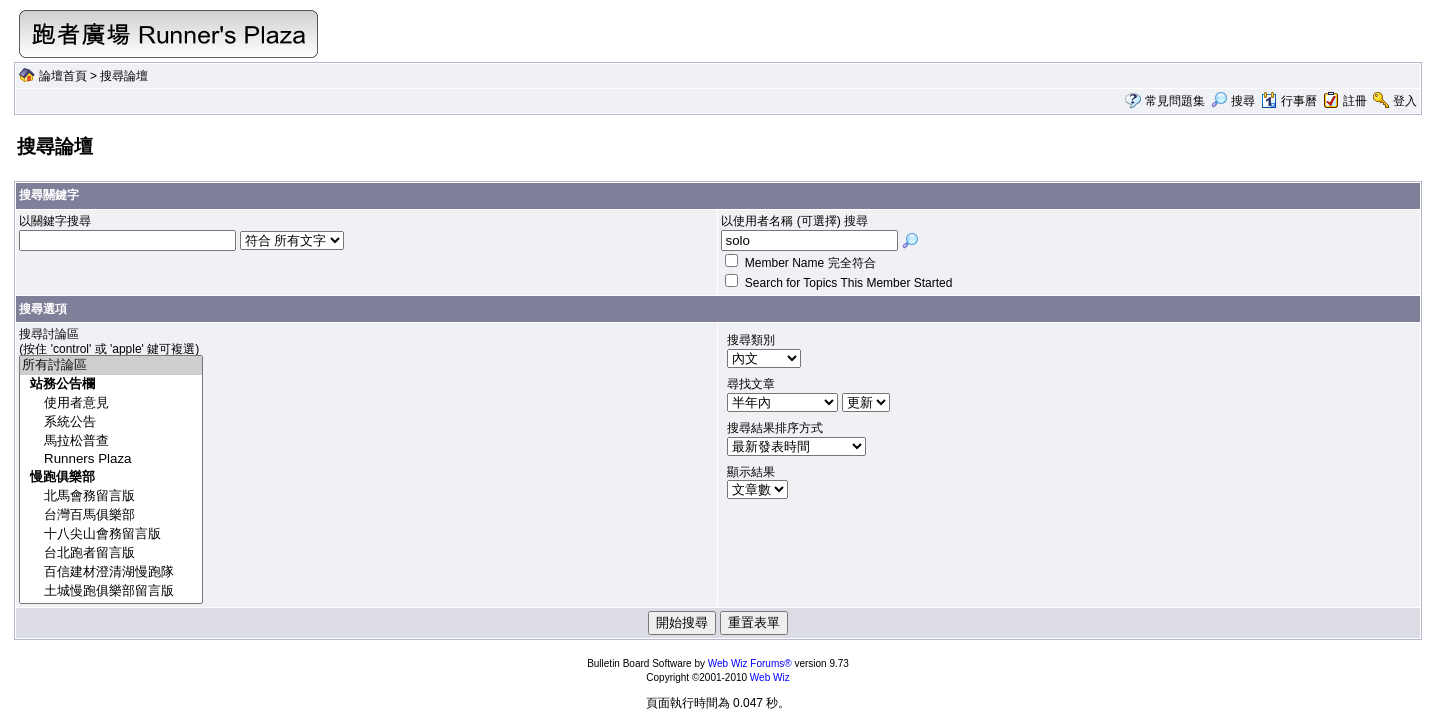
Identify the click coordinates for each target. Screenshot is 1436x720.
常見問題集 (1175, 101)
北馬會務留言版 (111, 496)
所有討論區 (111, 365)
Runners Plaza (111, 459)
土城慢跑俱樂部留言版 (111, 591)
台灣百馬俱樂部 (111, 515)
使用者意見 (111, 403)
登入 (1405, 101)
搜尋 (1232, 101)
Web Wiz (770, 677)
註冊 (1355, 101)
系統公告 (111, 422)
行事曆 (1288, 101)
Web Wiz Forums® (750, 663)
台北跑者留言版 (111, 553)
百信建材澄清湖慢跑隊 (111, 572)
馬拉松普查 (111, 441)
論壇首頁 (63, 76)
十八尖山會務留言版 (111, 534)
